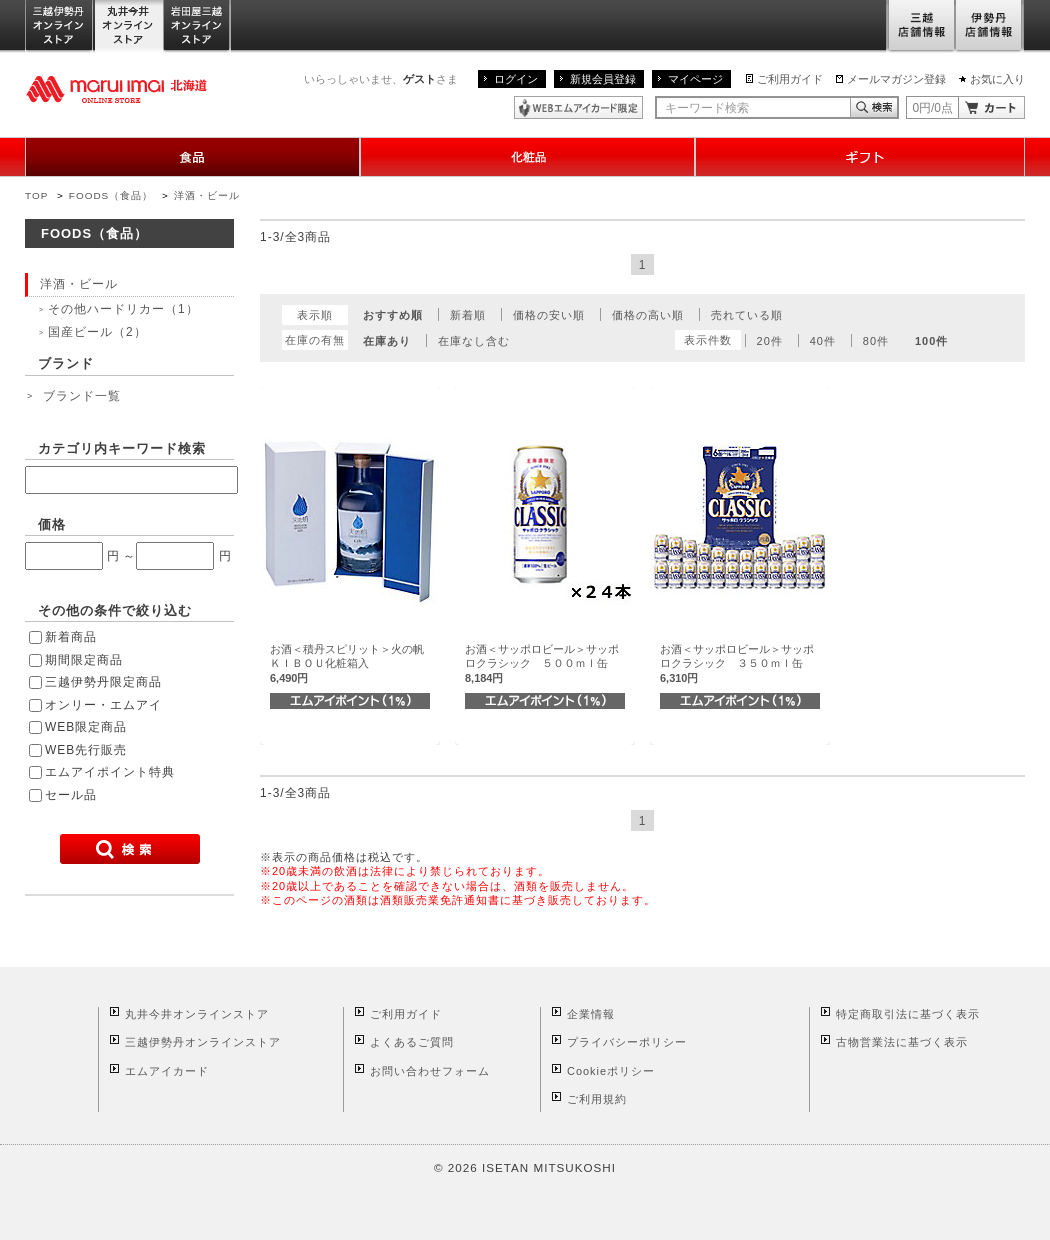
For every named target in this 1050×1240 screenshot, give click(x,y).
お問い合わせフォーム (430, 1071)
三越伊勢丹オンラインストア (60, 26)
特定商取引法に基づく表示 (908, 1014)
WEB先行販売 (86, 750)
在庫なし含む (474, 341)
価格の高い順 (648, 315)
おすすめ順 (393, 315)
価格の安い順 (549, 315)
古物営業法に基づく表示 (902, 1042)
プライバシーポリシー (627, 1042)
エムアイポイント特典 (110, 772)
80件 (876, 341)
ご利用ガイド (790, 79)
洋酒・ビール (207, 195)
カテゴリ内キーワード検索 (122, 448)
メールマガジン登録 (896, 79)
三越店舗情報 (920, 26)
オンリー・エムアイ (103, 705)
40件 (823, 341)
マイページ (695, 79)
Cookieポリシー (611, 1071)
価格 (52, 524)
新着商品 (71, 637)
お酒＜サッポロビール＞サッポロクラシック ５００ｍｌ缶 (542, 663)
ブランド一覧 (82, 396)
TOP (36, 195)
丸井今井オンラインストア (129, 26)
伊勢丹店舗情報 (990, 26)
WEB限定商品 (86, 727)
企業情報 (591, 1014)
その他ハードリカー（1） (123, 309)
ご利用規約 (597, 1099)
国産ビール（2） (97, 332)
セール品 (71, 795)
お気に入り (997, 79)
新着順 (468, 315)
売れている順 (747, 315)
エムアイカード (167, 1071)
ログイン (516, 79)
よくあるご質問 (412, 1042)
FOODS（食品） (111, 195)
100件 (931, 341)
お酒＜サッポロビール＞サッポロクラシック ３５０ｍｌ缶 (737, 663)
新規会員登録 (603, 79)
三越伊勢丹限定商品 (103, 682)
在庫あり (387, 341)
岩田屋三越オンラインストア (197, 26)
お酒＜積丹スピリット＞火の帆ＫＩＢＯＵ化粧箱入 (347, 663)
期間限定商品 (84, 660)
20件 (770, 341)
